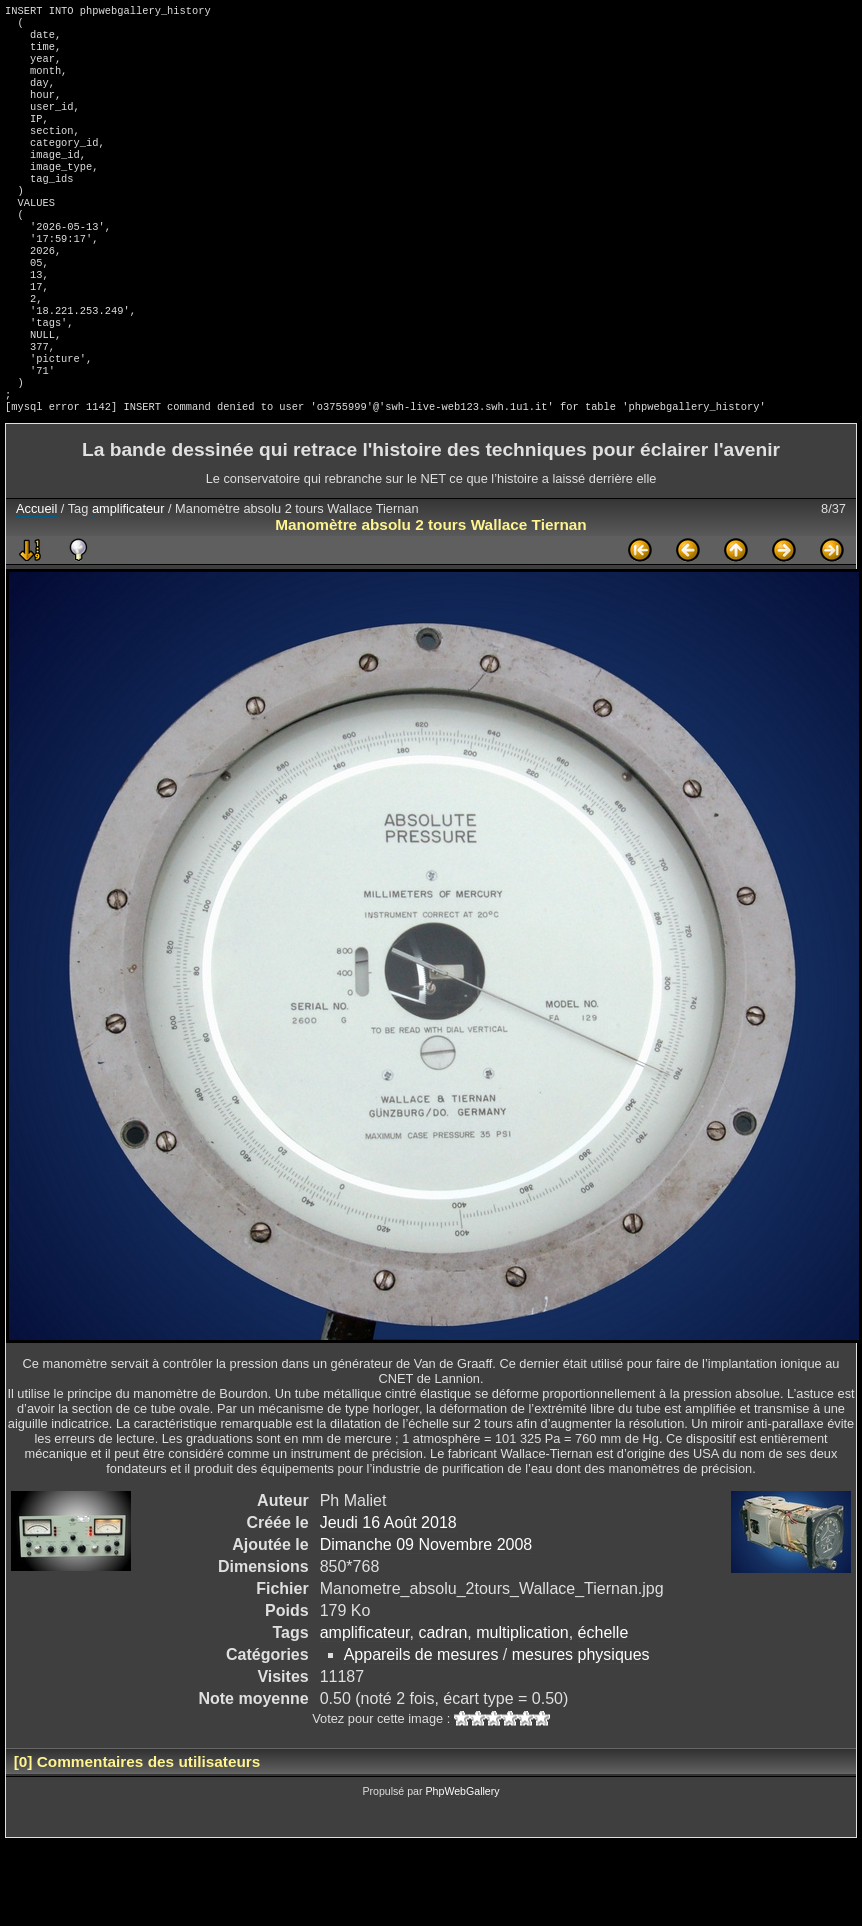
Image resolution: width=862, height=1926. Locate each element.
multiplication (522, 1700)
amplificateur (128, 576)
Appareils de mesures (421, 1722)
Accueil (36, 576)
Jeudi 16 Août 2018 (388, 1590)
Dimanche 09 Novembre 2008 (426, 1612)
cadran (442, 1700)
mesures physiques (581, 1722)
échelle (603, 1700)
